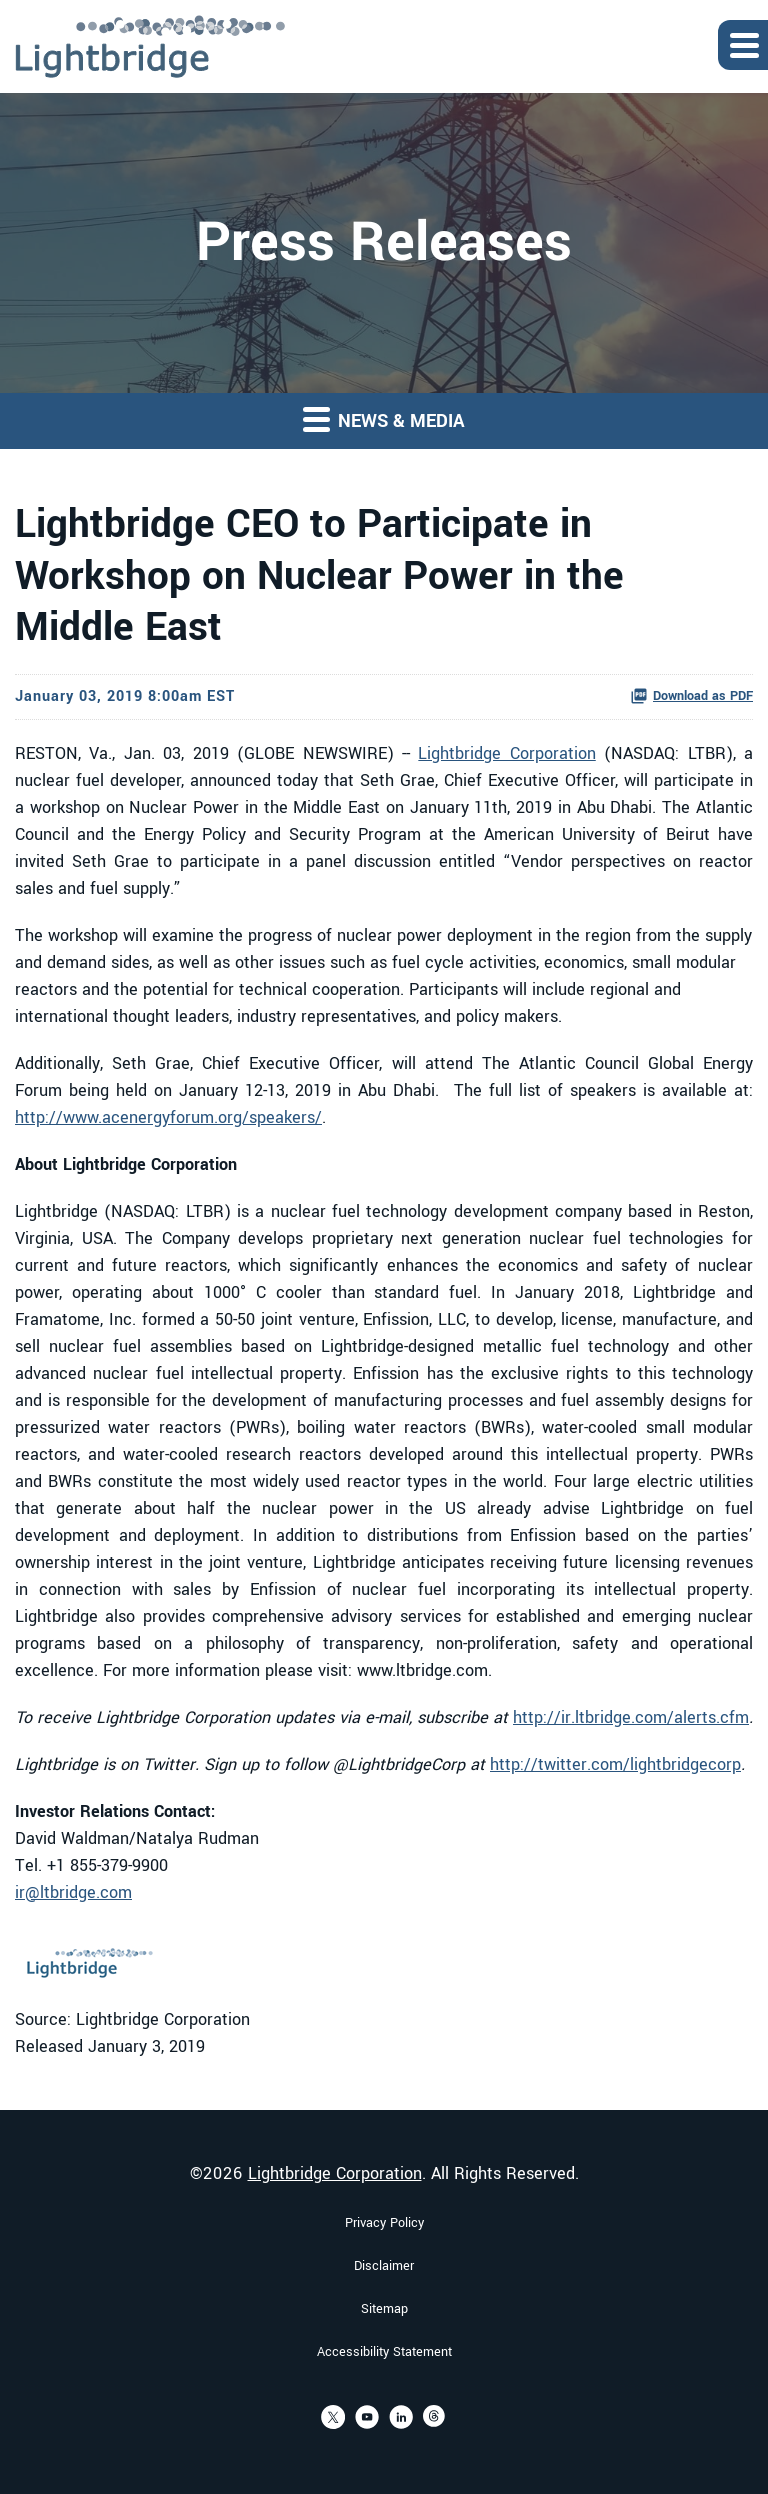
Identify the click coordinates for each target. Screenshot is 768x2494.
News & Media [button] (384, 419)
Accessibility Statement (384, 2352)
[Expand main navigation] (743, 45)
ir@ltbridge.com (73, 1892)
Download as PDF (691, 696)
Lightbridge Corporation (506, 753)
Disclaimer (384, 2266)
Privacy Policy (384, 2223)
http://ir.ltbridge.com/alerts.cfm (631, 1717)
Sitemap (384, 2309)
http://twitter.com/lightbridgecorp (615, 1764)
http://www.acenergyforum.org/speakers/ (168, 1117)
